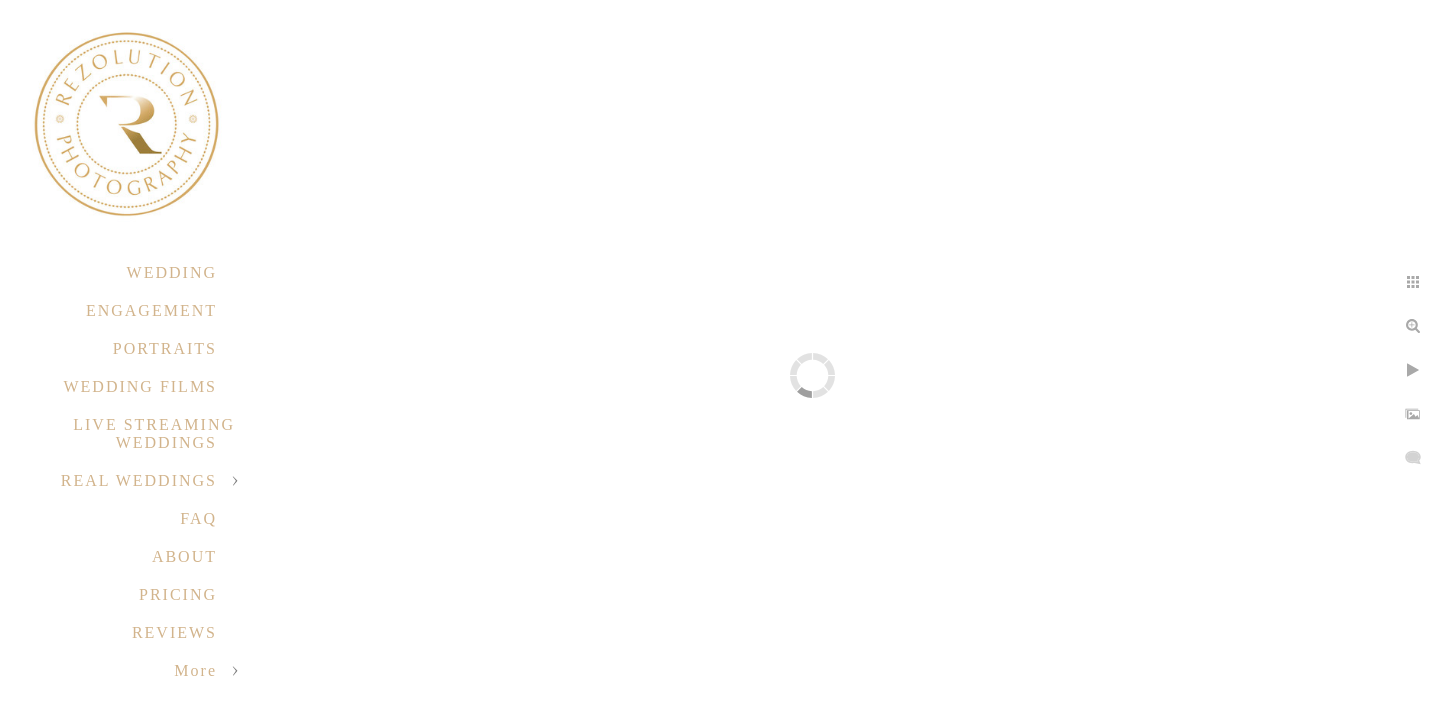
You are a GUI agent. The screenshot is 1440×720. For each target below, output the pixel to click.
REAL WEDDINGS (139, 480)
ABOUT (184, 556)
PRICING (178, 594)
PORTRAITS (165, 348)
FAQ (198, 518)
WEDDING (172, 272)
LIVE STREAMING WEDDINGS (154, 433)
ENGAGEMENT (151, 310)
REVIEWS (174, 632)
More (195, 670)
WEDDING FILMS (140, 386)
